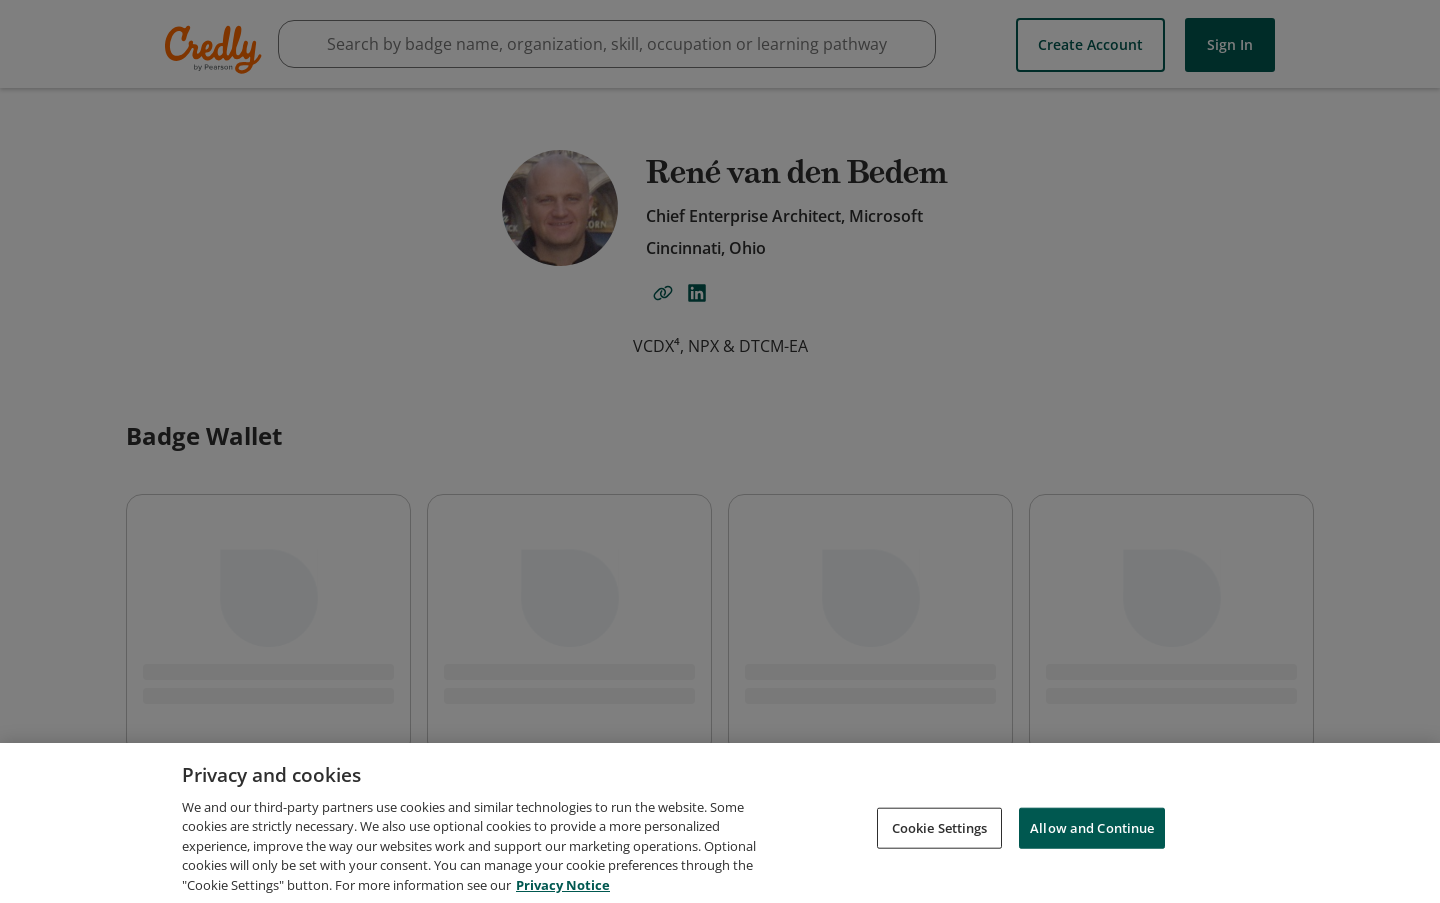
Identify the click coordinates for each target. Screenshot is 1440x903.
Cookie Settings (940, 835)
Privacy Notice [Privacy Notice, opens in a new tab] (563, 893)
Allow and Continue (1092, 835)
